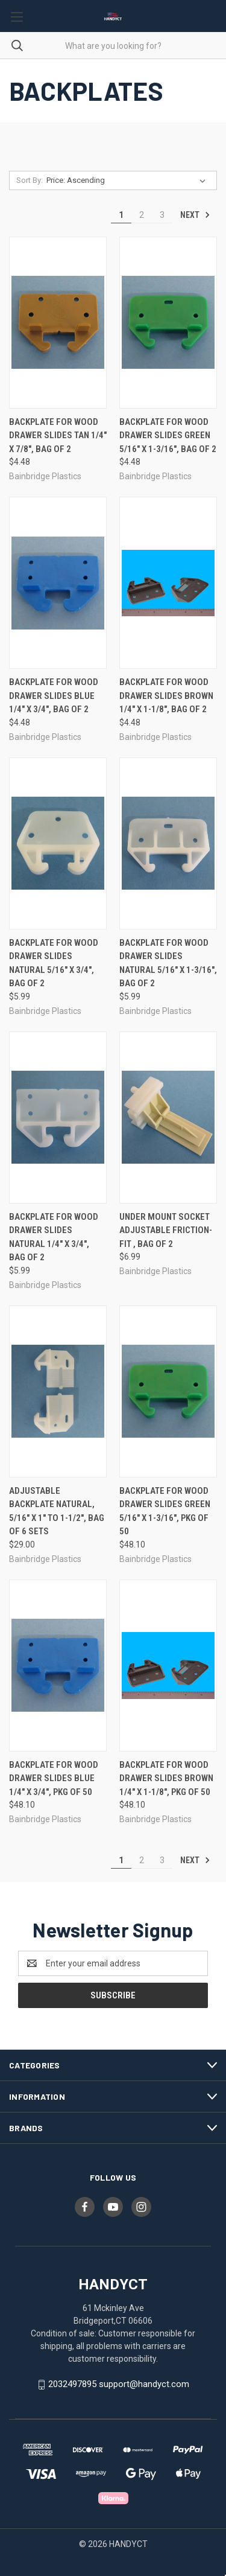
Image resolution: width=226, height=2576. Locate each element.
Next (195, 215)
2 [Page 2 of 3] (141, 215)
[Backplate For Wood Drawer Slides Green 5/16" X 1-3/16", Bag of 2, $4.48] (168, 322)
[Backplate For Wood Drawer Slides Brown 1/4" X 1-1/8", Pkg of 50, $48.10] (168, 1665)
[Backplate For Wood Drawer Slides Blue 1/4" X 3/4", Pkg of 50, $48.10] (57, 1665)
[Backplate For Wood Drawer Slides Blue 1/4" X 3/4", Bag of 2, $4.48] (57, 582)
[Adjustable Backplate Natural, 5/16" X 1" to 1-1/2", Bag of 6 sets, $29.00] (57, 1391)
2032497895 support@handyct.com (118, 2384)
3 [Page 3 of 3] (162, 215)
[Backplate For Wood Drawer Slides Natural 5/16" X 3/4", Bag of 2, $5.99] (57, 843)
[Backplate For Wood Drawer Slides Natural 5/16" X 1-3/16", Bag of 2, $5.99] (168, 843)
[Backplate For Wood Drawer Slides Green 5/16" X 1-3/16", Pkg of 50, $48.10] (168, 1391)
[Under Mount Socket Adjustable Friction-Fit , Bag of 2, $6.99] (168, 1117)
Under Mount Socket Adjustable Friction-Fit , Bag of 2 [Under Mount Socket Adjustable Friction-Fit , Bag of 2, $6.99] (165, 1230)
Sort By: (29, 180)
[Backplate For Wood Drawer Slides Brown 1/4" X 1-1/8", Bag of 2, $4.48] (168, 582)
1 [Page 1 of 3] (121, 215)
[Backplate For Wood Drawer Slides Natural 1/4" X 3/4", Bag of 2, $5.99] (57, 1117)
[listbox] (128, 180)
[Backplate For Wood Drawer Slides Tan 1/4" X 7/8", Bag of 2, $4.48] (57, 322)
